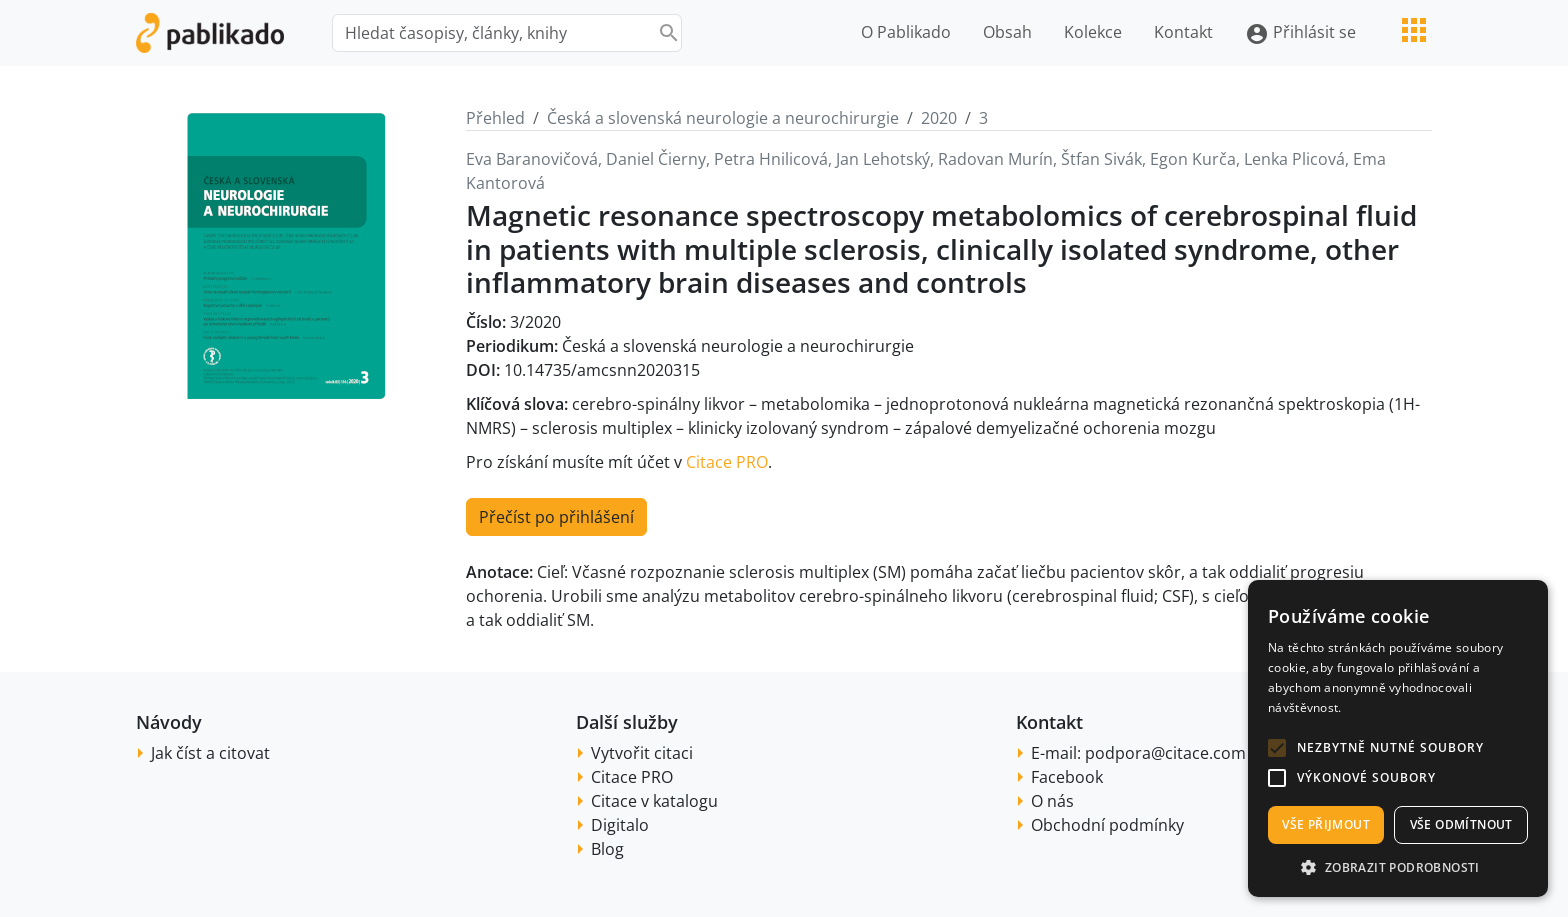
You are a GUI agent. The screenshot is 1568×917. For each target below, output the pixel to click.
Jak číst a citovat (210, 753)
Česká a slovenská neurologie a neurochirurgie (723, 118)
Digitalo (620, 825)
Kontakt (1183, 32)
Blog (607, 849)
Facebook (1067, 777)
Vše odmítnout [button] (1461, 824)
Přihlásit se (1300, 33)
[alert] (1398, 738)
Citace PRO (727, 462)
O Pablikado (906, 32)
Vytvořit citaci (642, 753)
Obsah (1007, 32)
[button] (1277, 748)
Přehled (495, 118)
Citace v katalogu (654, 801)
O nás (1052, 801)
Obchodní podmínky (1107, 825)
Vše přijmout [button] (1326, 824)
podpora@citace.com (1165, 753)
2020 (939, 118)
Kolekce (1093, 32)
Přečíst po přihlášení (556, 517)
